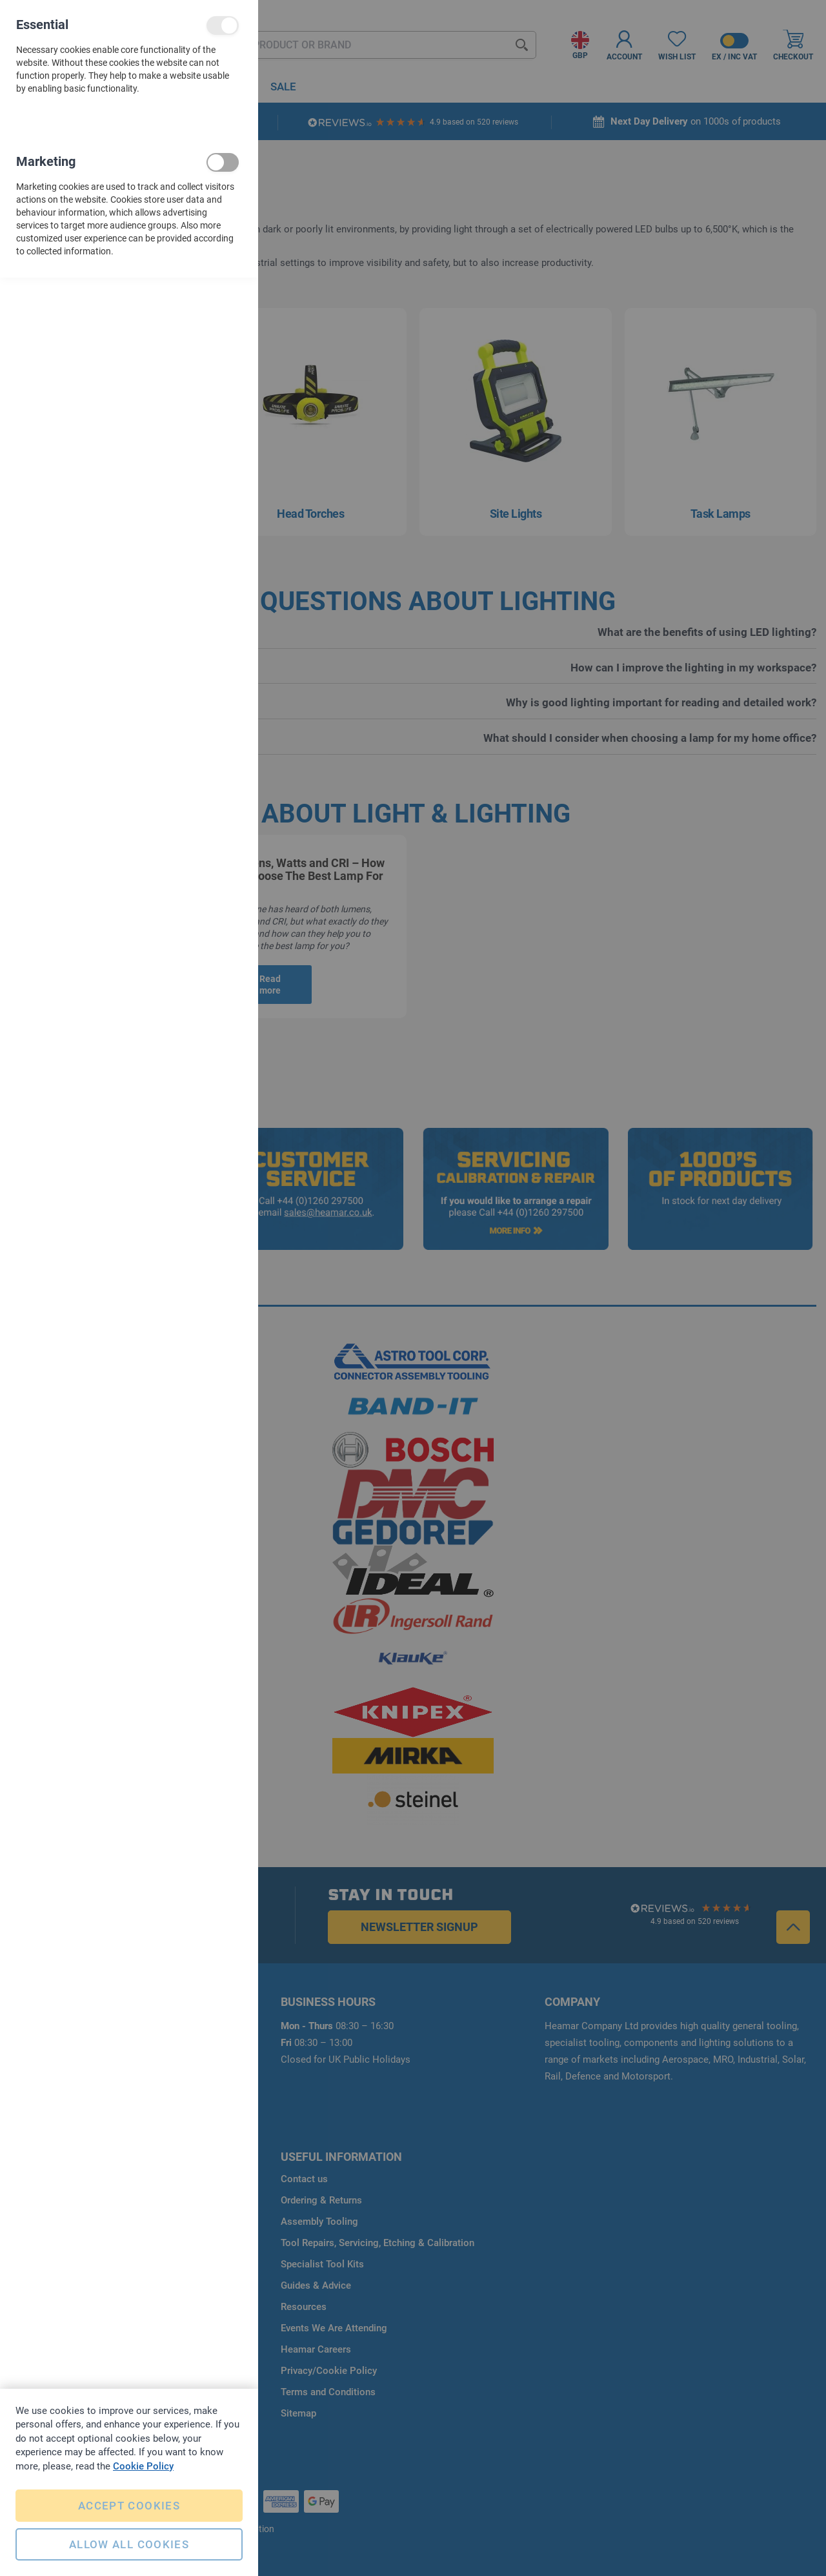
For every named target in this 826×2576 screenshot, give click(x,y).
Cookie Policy (143, 2466)
